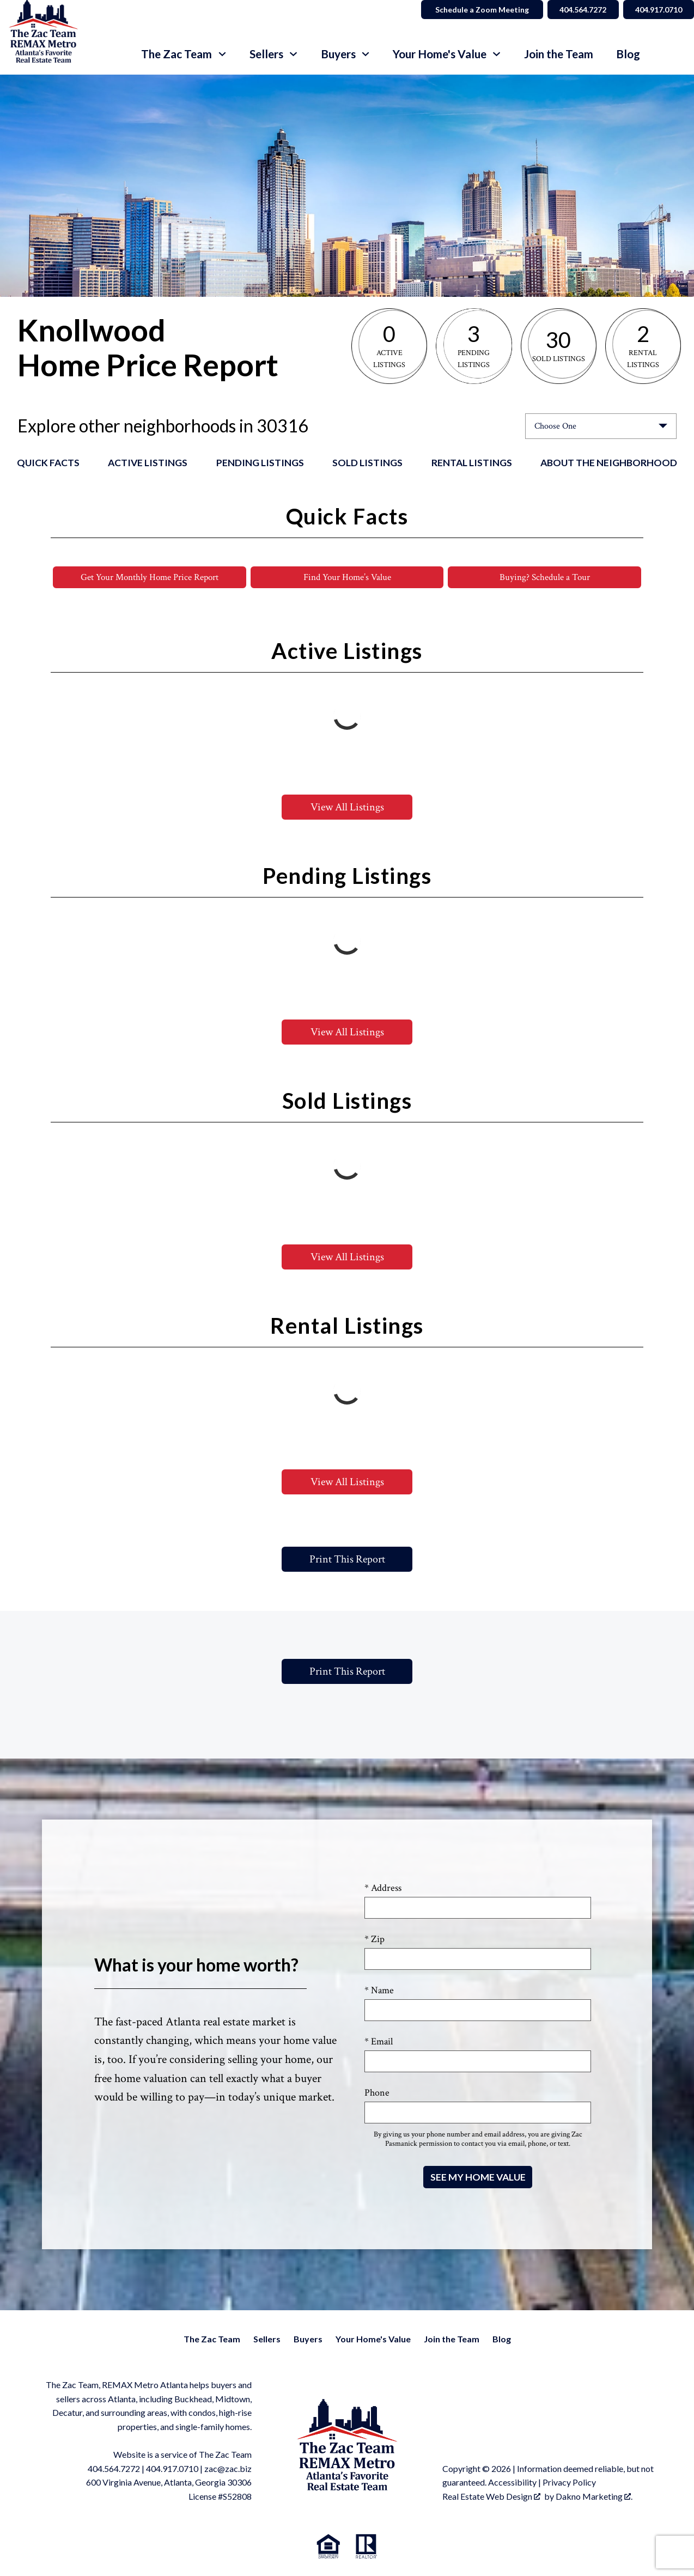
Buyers (308, 2339)
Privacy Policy (569, 2482)
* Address (382, 1888)
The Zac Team (212, 2339)
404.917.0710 (172, 2469)
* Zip (374, 1939)
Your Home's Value (373, 2339)
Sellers (267, 2339)
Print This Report (347, 1560)
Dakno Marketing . (594, 2497)
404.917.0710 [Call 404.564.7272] (656, 9)
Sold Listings (367, 462)
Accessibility (512, 2482)
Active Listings (147, 462)
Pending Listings (260, 462)
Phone (376, 2093)
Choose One (555, 426)
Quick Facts (48, 462)
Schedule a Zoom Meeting (474, 9)
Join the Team (558, 54)
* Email (378, 2042)
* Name (379, 1991)
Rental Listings (471, 462)
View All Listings (347, 808)
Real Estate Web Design (491, 2497)
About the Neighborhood (608, 462)
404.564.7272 (114, 2469)
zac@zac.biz (228, 2469)
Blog (628, 54)
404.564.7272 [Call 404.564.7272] (576, 9)
